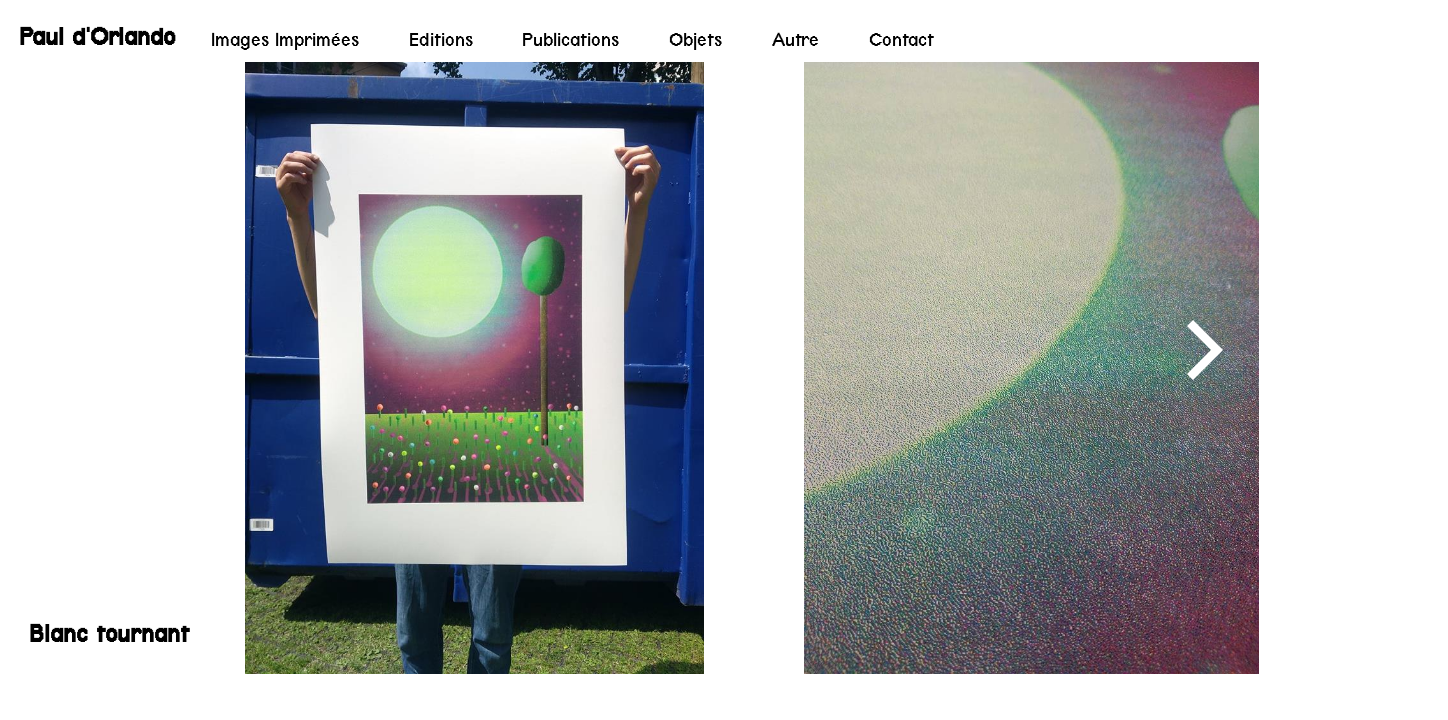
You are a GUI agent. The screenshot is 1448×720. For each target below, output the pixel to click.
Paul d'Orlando (97, 37)
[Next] (1199, 350)
